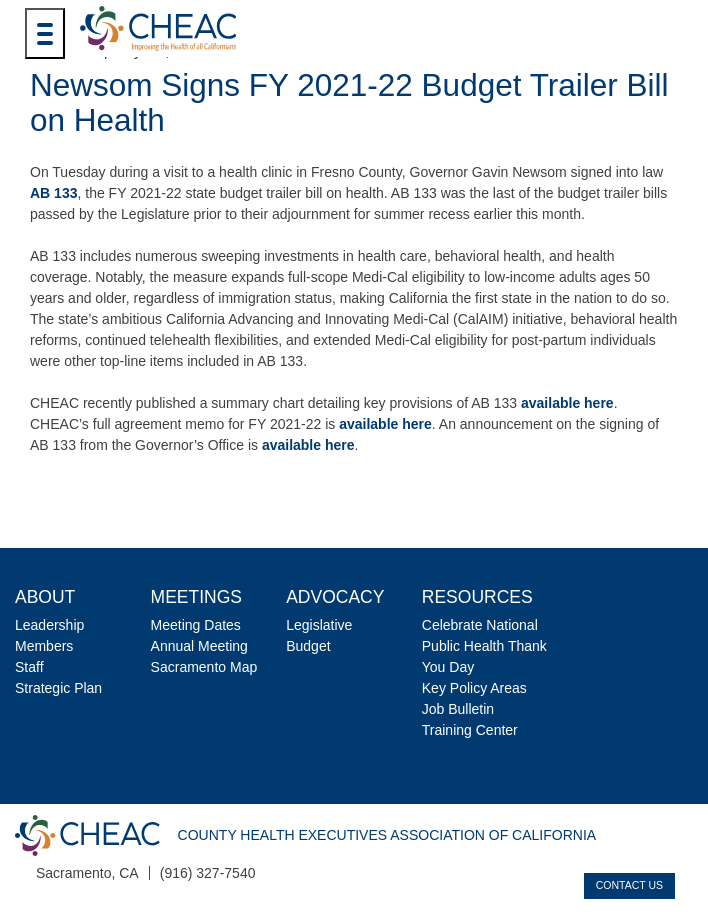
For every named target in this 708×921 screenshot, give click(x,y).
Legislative (319, 625)
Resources (477, 597)
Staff (29, 667)
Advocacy (335, 597)
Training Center (470, 730)
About (45, 597)
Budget (308, 646)
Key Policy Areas (474, 688)
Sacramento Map (204, 667)
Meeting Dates (196, 625)
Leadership (49, 625)
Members (44, 646)
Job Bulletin (458, 709)
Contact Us (629, 885)
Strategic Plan (58, 688)
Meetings (196, 597)
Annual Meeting (199, 646)
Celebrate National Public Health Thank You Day (484, 646)
